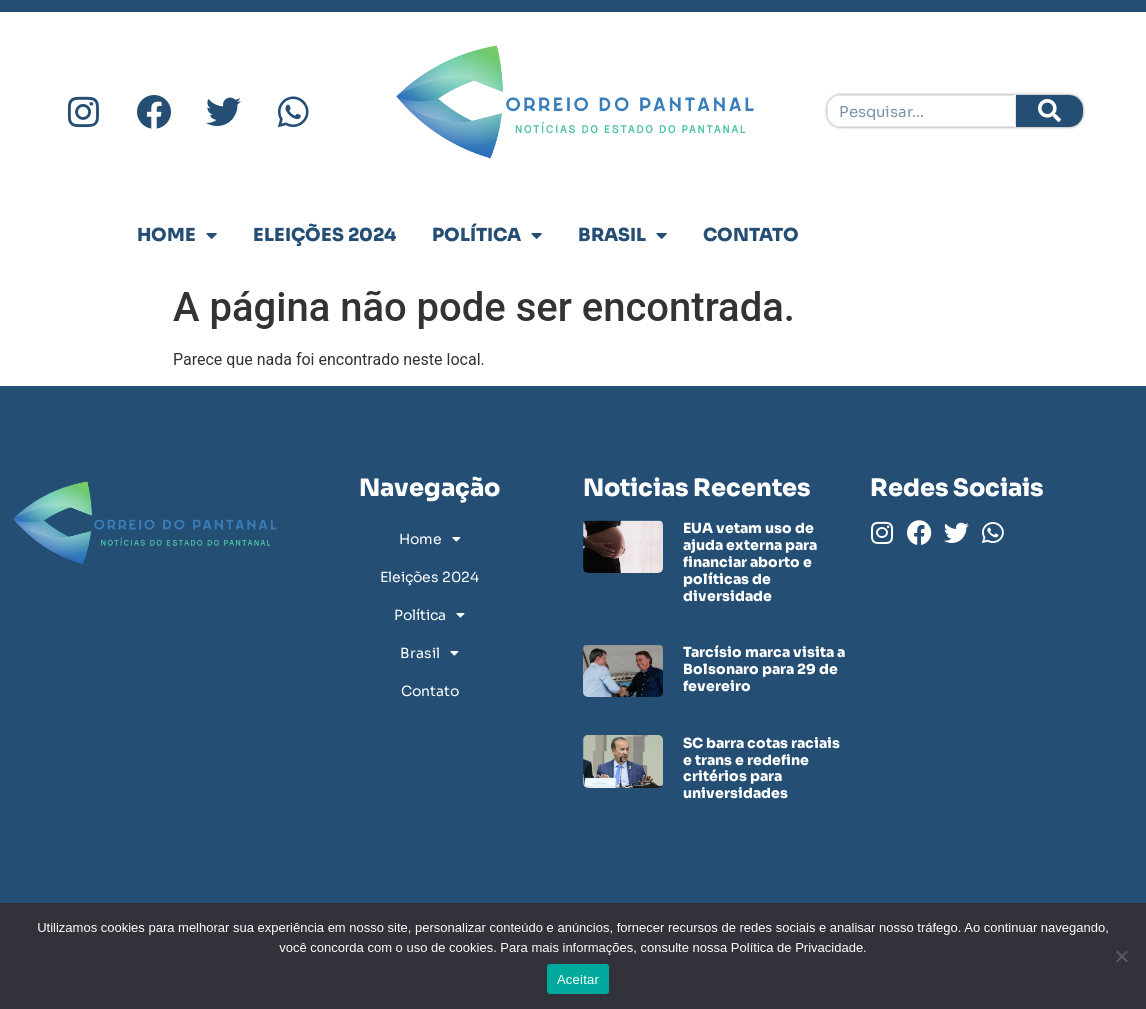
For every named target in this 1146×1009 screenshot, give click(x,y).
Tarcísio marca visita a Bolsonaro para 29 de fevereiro (764, 669)
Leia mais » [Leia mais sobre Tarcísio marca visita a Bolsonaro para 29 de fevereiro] (716, 707)
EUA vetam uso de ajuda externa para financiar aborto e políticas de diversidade (750, 561)
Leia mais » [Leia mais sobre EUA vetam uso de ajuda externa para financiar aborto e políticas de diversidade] (716, 616)
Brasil (622, 235)
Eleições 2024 (324, 235)
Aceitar (578, 979)
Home (177, 235)
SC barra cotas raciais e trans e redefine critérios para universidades (761, 768)
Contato (751, 235)
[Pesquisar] (1049, 111)
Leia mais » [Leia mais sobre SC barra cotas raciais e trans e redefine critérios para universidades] (716, 814)
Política (487, 235)
